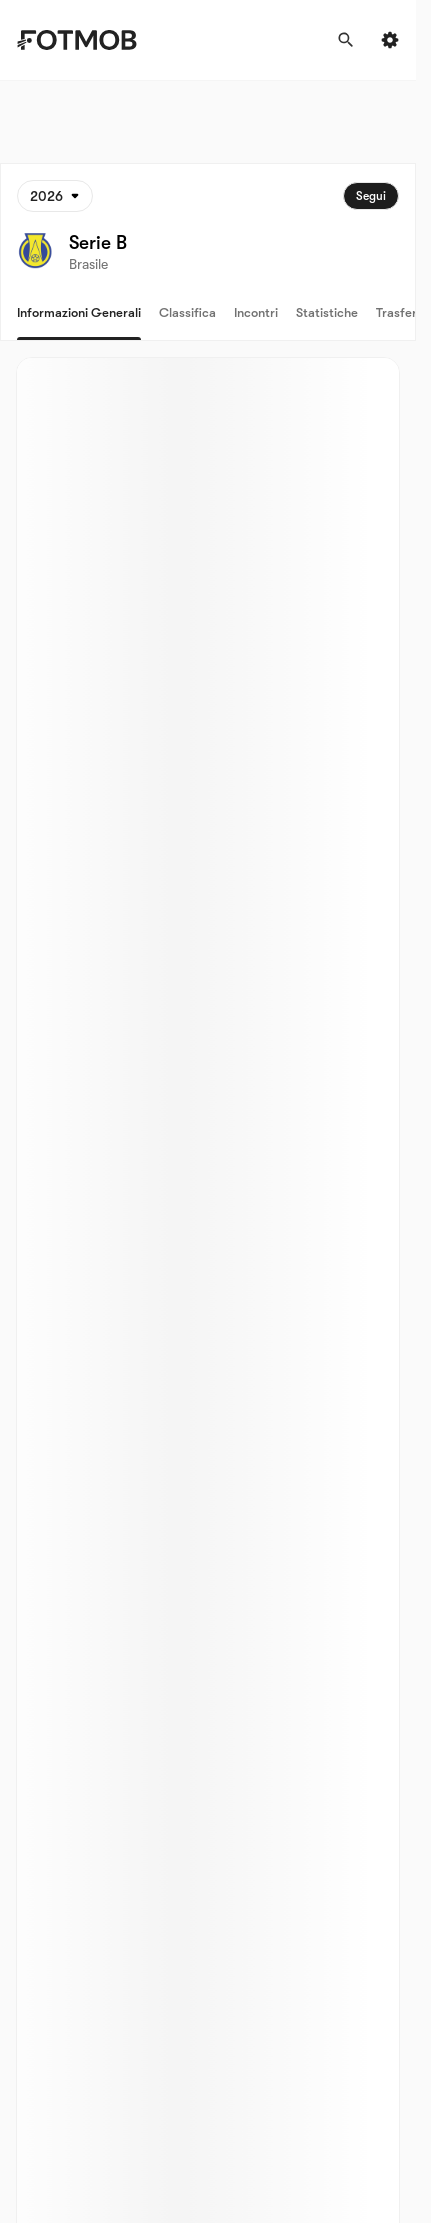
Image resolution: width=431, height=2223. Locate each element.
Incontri (256, 312)
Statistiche (327, 312)
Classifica (187, 312)
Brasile (88, 264)
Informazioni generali (79, 312)
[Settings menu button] (390, 40)
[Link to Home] (91, 40)
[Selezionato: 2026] (55, 196)
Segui (371, 196)
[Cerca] (346, 40)
